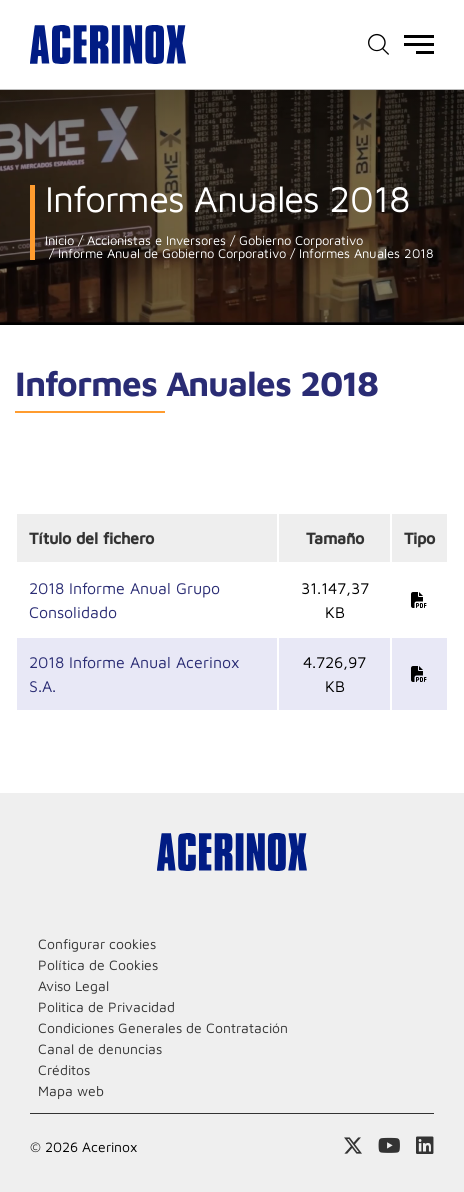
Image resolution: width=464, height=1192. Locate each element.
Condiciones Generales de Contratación (163, 1027)
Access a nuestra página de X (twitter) (353, 1146)
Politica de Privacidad (106, 1006)
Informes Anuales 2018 (364, 253)
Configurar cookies (97, 943)
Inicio (59, 240)
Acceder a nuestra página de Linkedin (425, 1146)
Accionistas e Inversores (154, 240)
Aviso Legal (73, 985)
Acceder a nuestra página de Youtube (389, 1146)
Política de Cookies (98, 964)
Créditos (64, 1069)
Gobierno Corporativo (299, 240)
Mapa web (71, 1090)
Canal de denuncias (100, 1048)
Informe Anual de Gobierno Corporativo (170, 253)
